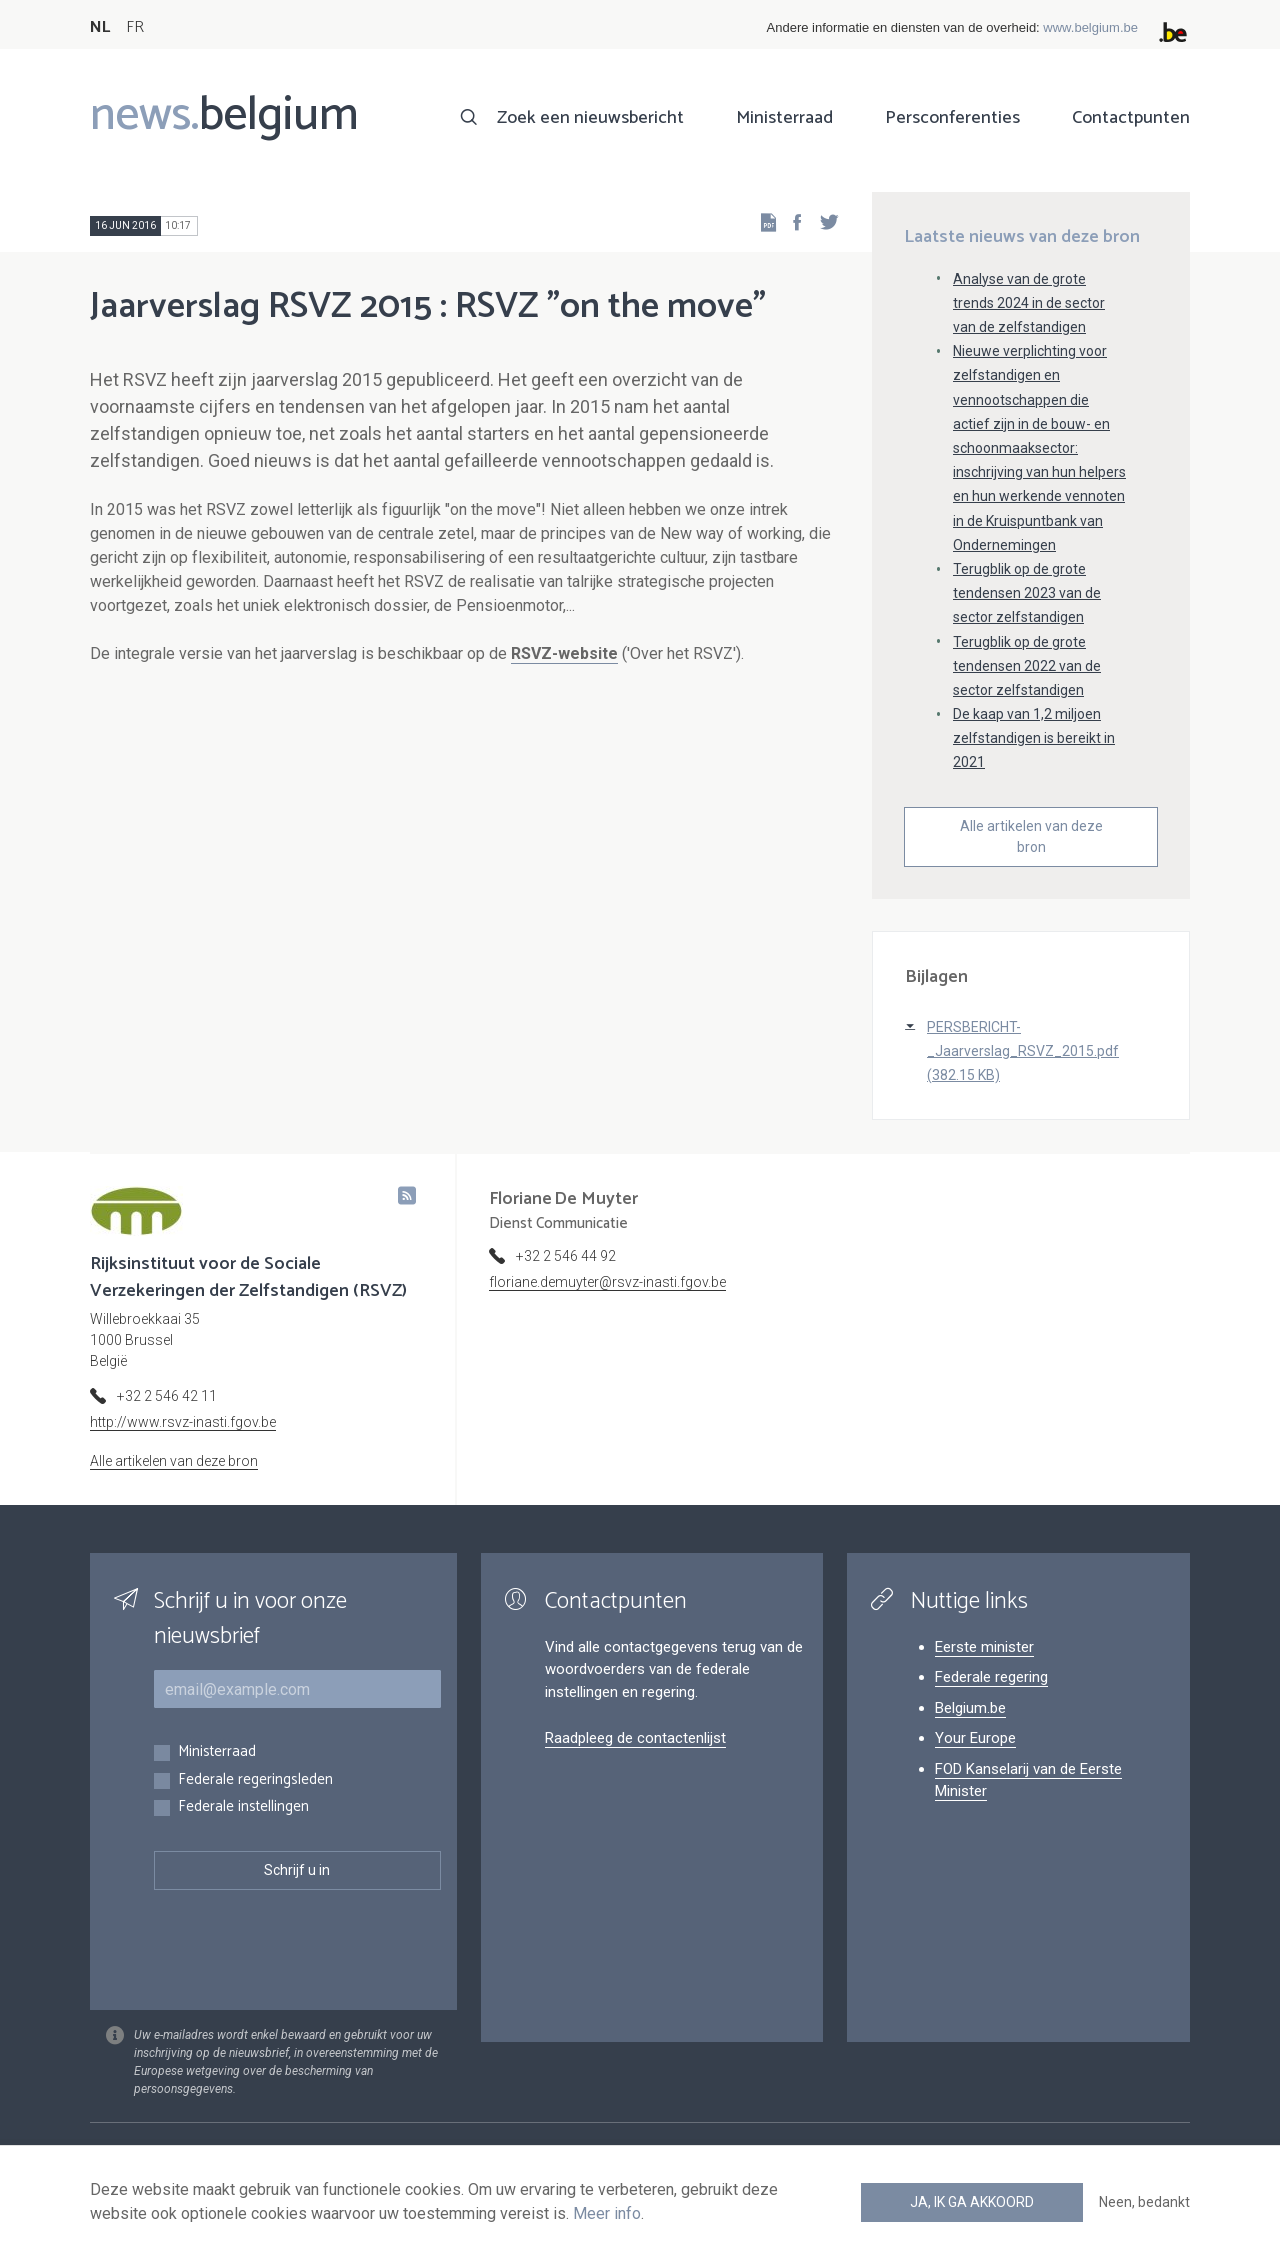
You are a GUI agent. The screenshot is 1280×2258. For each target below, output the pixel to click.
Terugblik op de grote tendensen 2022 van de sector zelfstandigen (1027, 666)
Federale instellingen (243, 1807)
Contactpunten (1131, 118)
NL (100, 27)
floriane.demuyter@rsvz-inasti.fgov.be (607, 1282)
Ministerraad (784, 118)
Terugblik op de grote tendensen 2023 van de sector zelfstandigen (1027, 593)
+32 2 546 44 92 (566, 1256)
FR (135, 27)
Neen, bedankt (1144, 2202)
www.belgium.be (1090, 27)
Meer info (607, 2213)
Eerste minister (984, 1647)
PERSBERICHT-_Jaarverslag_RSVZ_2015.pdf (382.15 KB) (1023, 1051)
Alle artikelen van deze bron (1031, 836)
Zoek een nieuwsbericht (590, 118)
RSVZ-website (564, 653)
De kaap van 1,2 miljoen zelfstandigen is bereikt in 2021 (1034, 738)
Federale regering (991, 1677)
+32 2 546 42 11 (167, 1396)
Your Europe (975, 1738)
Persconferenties (952, 118)
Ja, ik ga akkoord (972, 2202)
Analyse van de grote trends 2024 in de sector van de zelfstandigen (1029, 303)
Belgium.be (970, 1708)
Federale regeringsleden (255, 1780)
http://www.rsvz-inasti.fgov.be (183, 1422)
